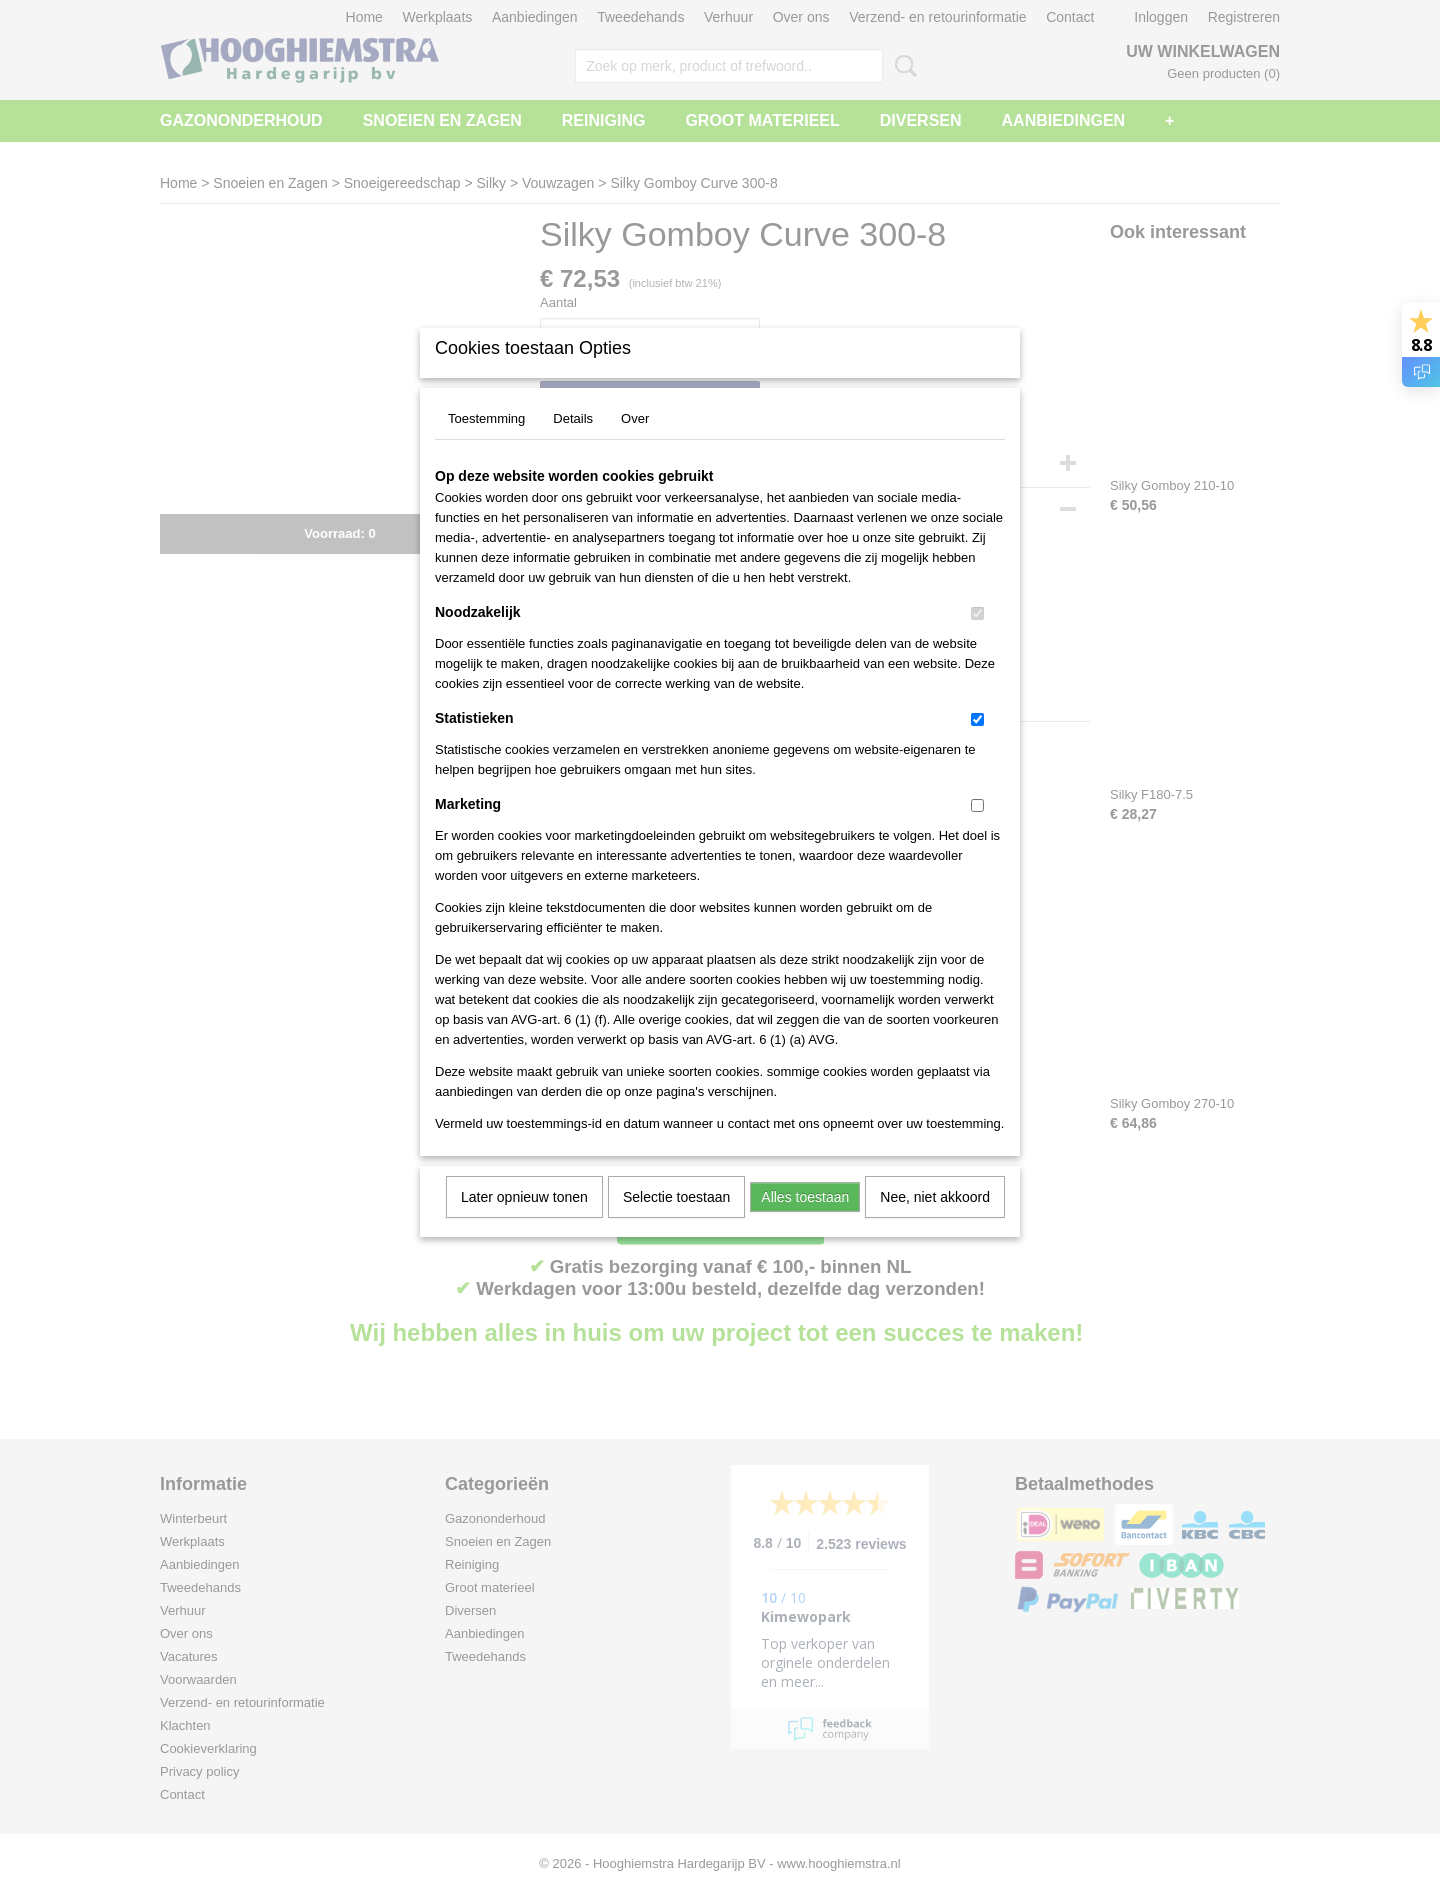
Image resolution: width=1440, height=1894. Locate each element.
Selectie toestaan (676, 1223)
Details (573, 444)
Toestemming (486, 444)
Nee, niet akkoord (935, 1223)
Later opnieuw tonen (524, 1223)
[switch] (977, 639)
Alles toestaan (805, 1223)
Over (635, 444)
